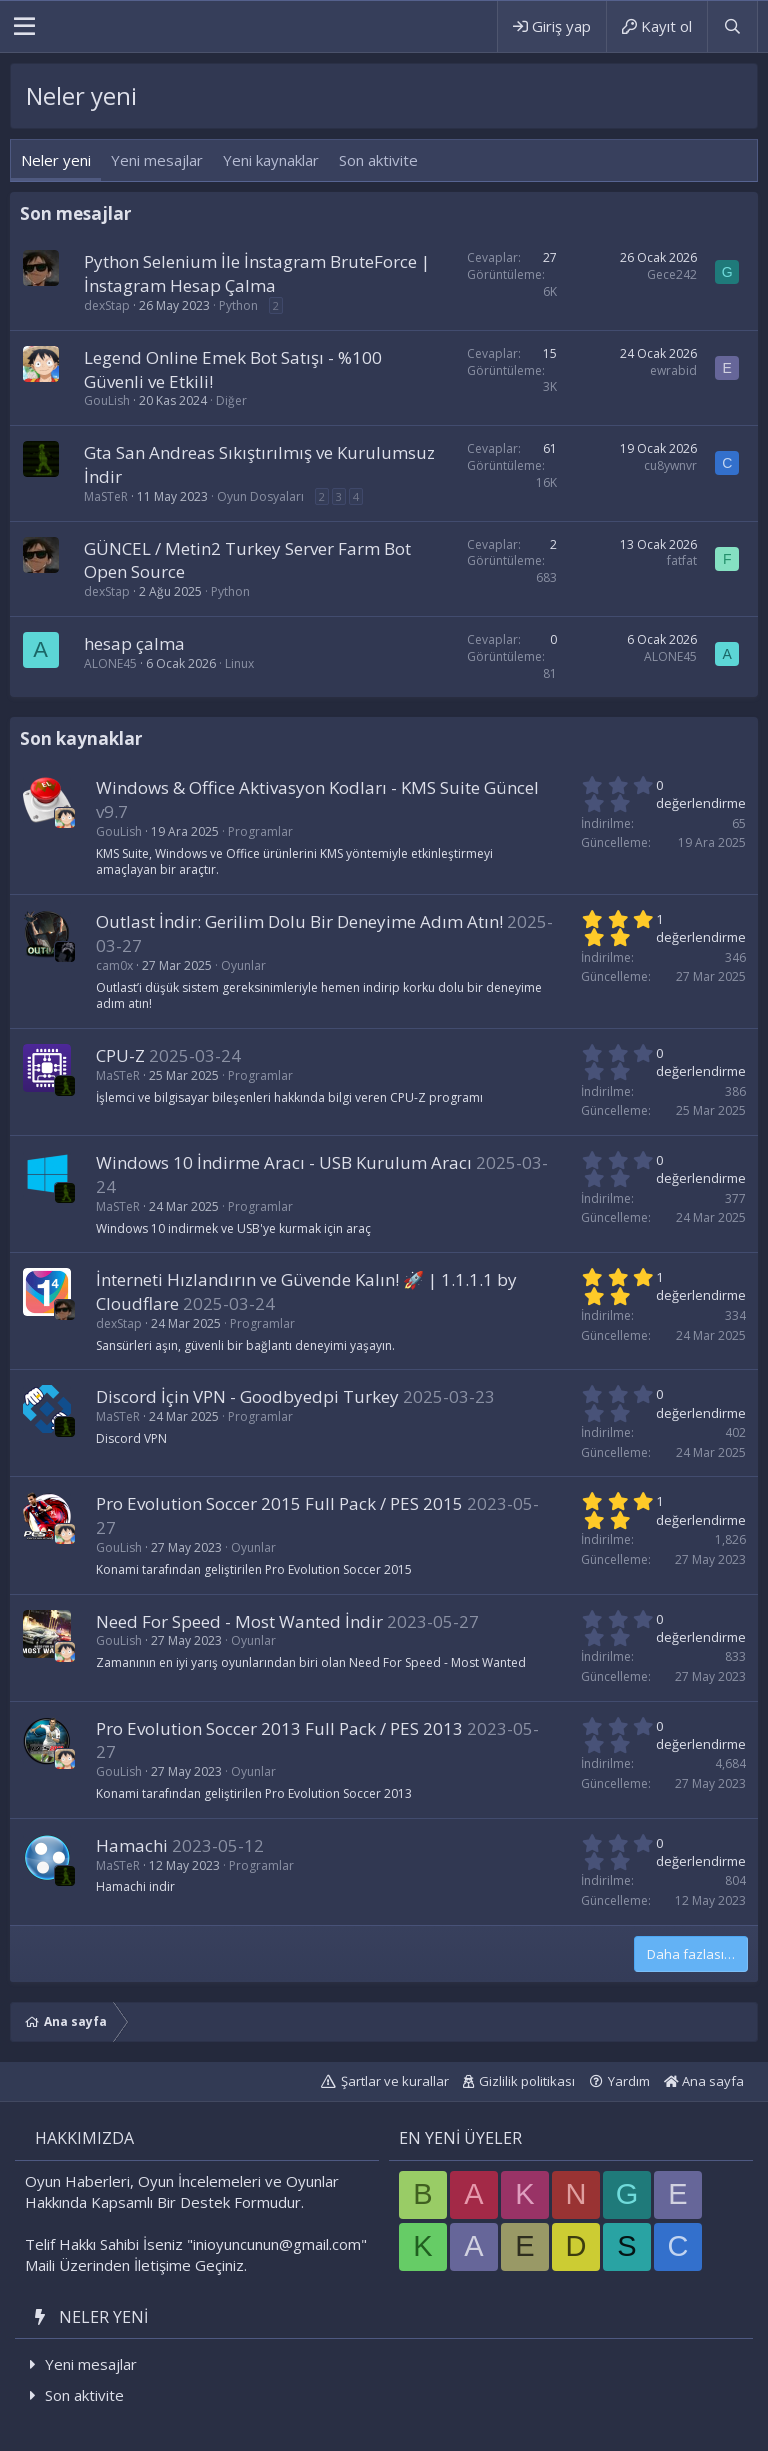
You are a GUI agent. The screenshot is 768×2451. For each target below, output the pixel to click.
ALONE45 (110, 663)
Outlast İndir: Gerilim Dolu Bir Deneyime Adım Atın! (299, 921)
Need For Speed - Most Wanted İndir (239, 1621)
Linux (239, 663)
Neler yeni (56, 160)
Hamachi (132, 1845)
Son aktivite (378, 160)
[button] (24, 27)
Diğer (231, 400)
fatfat (682, 560)
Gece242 (672, 274)
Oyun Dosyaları (260, 496)
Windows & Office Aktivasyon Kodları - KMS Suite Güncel (317, 787)
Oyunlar (243, 965)
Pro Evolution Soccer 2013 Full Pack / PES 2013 (279, 1728)
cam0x (114, 965)
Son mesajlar (75, 213)
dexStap (107, 305)
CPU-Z (120, 1055)
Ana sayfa (704, 2081)
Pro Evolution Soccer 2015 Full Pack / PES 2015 (279, 1503)
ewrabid (673, 370)
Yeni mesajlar (157, 160)
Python (238, 305)
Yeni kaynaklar (271, 160)
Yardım (629, 2081)
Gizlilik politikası (527, 2081)
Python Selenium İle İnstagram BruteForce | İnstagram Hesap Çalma (257, 273)
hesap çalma (134, 643)
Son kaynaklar (81, 738)
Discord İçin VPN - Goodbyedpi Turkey (247, 1396)
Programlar (260, 831)
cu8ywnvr (670, 465)
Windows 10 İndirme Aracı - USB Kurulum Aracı (284, 1162)
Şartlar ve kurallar (395, 2081)
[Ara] (732, 26)
